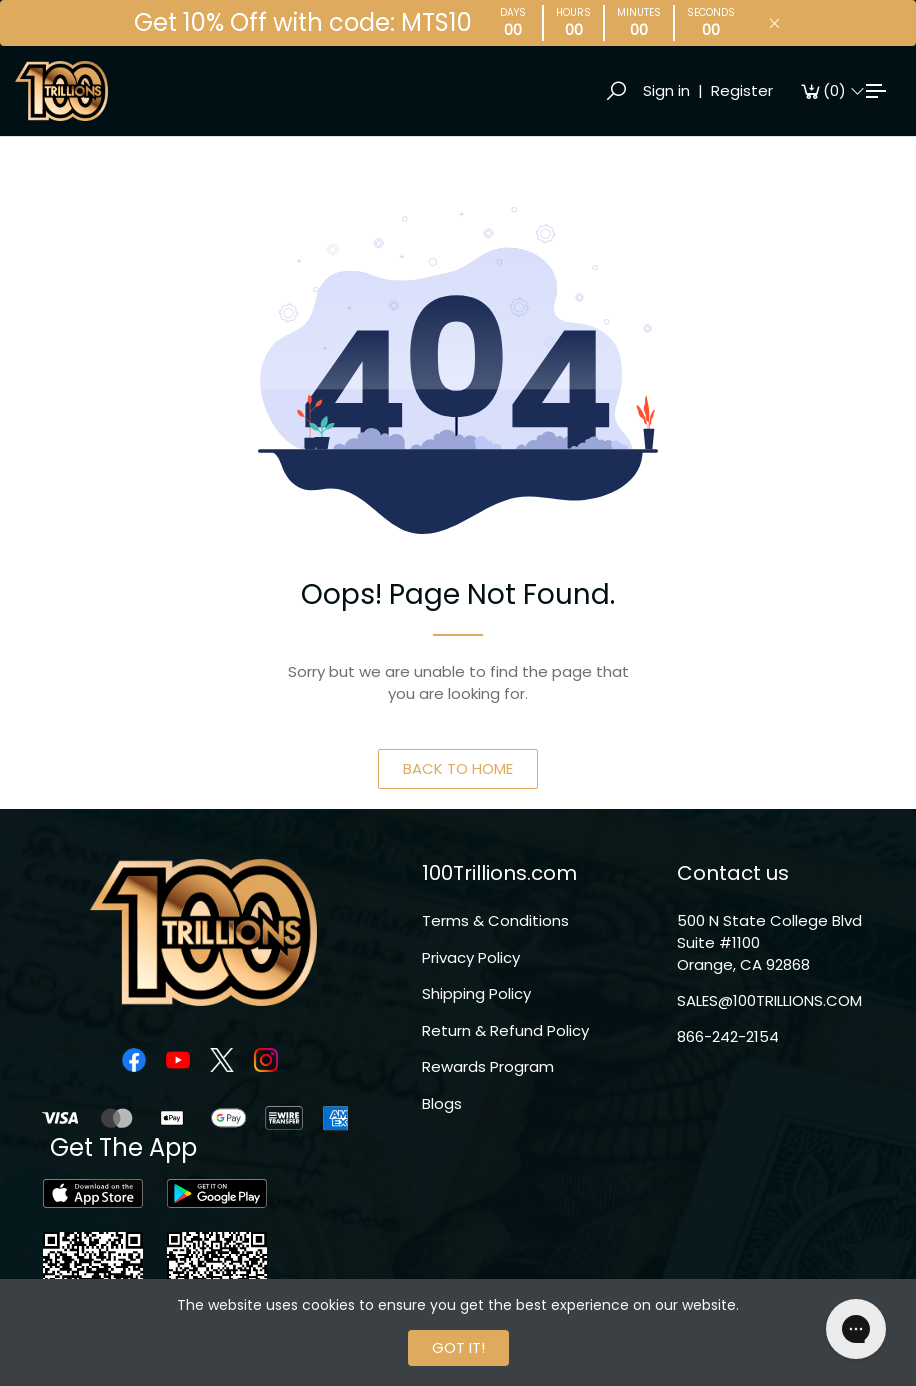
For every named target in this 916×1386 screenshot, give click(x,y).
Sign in (666, 90)
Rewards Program (488, 1066)
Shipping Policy (476, 993)
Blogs (442, 1103)
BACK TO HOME (458, 768)
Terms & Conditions (495, 920)
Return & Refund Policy (505, 1030)
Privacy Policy (471, 957)
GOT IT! (458, 1347)
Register (742, 90)
